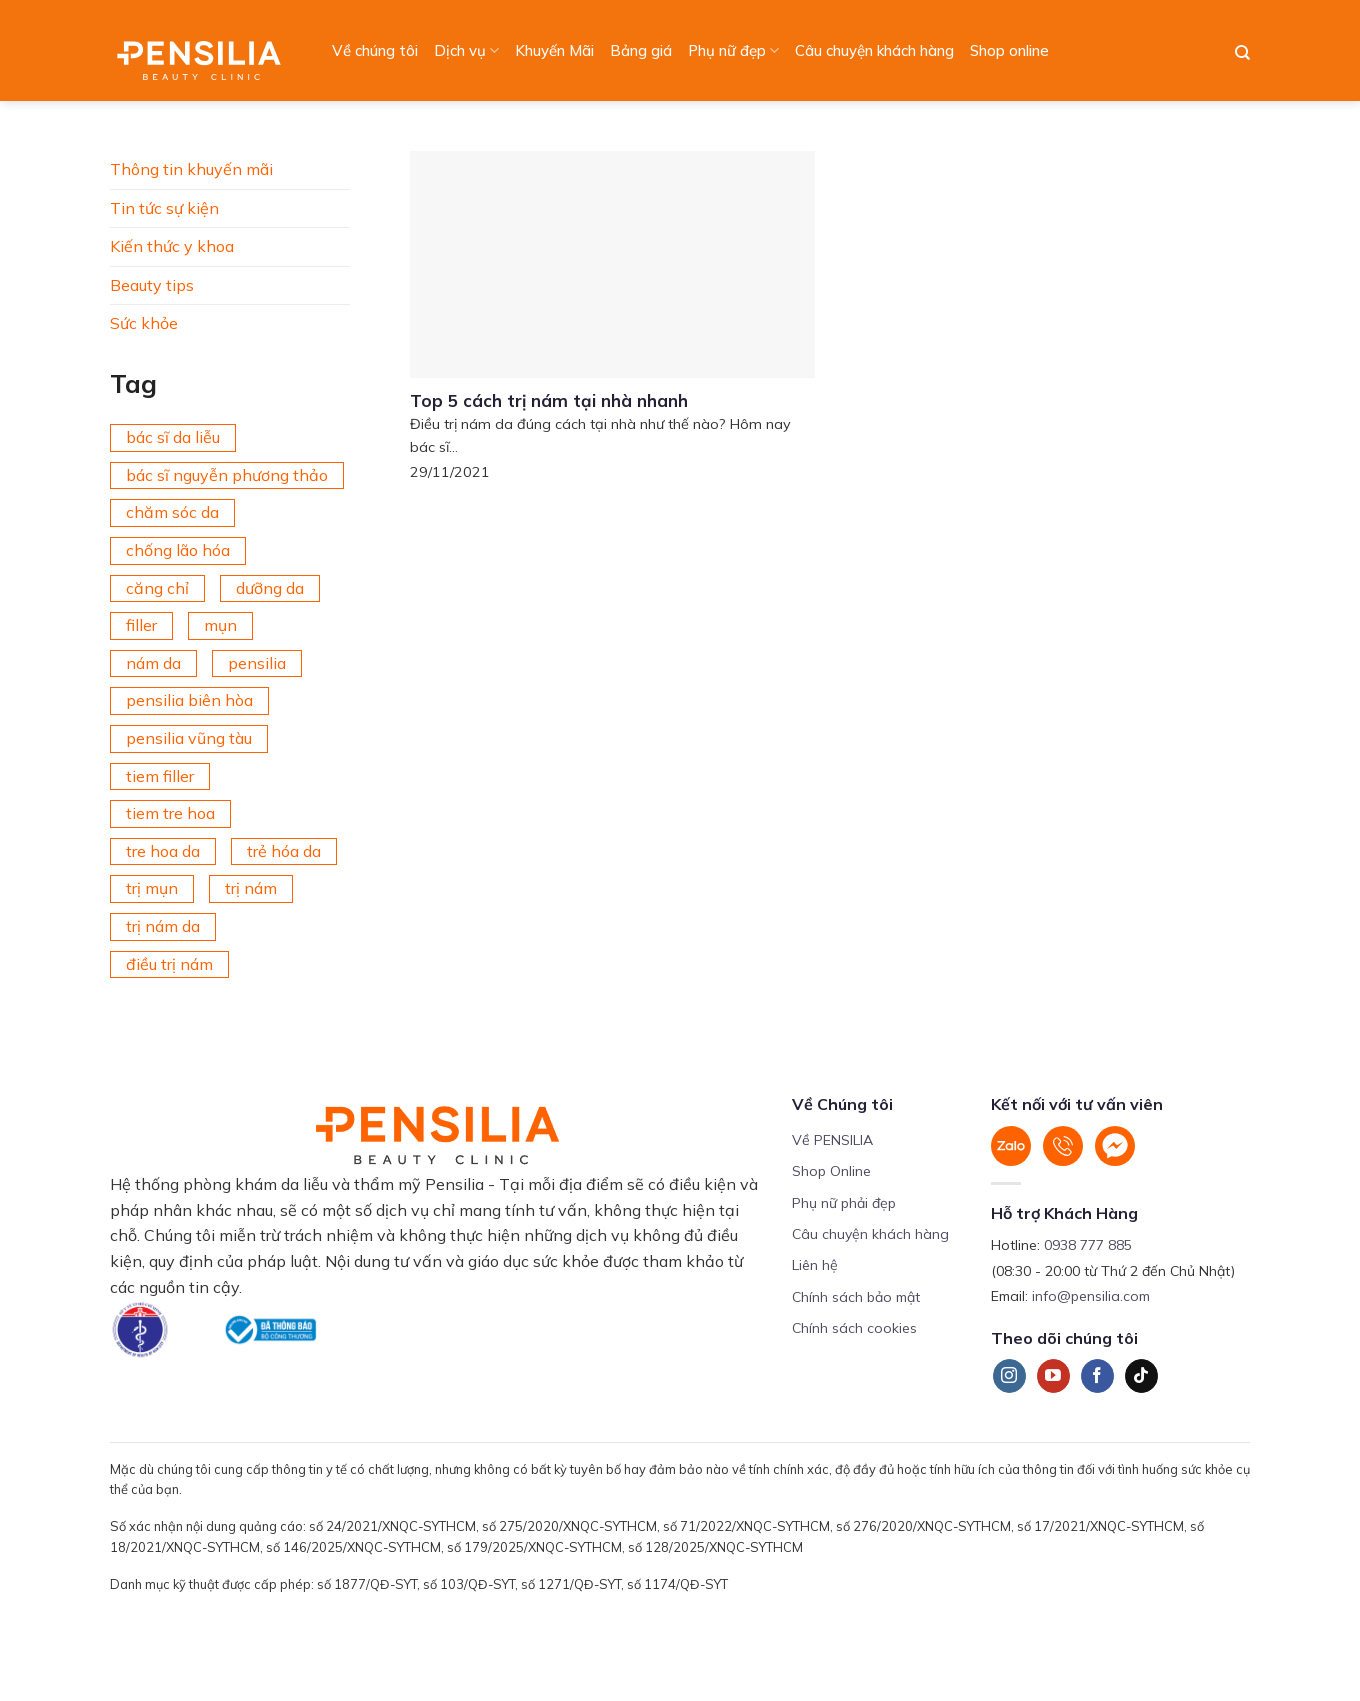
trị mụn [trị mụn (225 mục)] (152, 888)
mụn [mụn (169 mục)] (220, 625)
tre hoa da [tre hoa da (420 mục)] (163, 851)
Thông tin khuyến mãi (191, 169)
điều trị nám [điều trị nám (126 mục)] (169, 964)
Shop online (1009, 50)
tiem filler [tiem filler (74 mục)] (160, 776)
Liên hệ (815, 1265)
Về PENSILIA (832, 1140)
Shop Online (831, 1171)
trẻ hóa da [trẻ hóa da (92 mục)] (284, 851)
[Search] (1242, 53)
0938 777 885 (1088, 1245)
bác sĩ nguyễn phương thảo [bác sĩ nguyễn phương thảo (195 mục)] (227, 475)
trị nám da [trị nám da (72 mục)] (163, 926)
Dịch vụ (466, 51)
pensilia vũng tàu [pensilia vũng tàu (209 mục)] (189, 738)
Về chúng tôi (375, 50)
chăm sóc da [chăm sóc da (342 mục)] (172, 512)
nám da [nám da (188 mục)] (153, 663)
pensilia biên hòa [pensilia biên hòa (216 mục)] (189, 700)
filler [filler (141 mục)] (141, 625)
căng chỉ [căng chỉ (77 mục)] (157, 588)
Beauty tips (152, 285)
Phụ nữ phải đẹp (844, 1203)
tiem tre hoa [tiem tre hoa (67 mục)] (170, 813)
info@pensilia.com (1091, 1296)
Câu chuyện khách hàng (874, 50)
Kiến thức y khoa (172, 246)
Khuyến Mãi (554, 50)
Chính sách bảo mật (856, 1297)
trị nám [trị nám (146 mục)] (251, 888)
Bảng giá (641, 50)
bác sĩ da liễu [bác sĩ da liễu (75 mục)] (173, 437)
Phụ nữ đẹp (733, 51)
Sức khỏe (144, 323)
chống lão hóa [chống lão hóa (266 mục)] (178, 550)
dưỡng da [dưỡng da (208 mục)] (270, 588)
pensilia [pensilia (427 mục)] (257, 663)
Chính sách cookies (854, 1328)
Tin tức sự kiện (164, 208)
